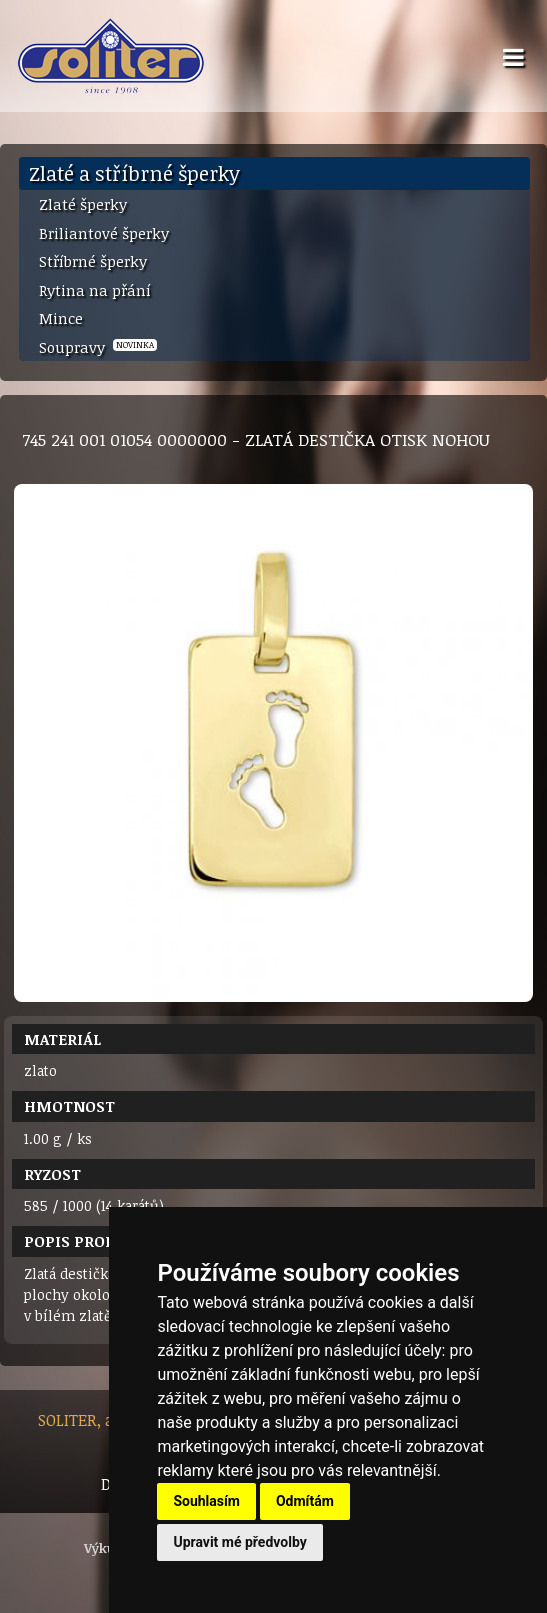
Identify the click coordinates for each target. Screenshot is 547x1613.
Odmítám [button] (305, 1501)
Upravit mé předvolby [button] (239, 1542)
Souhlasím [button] (206, 1501)
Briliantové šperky (104, 233)
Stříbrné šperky (93, 261)
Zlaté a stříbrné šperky (134, 173)
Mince (61, 318)
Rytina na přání (95, 290)
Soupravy (98, 347)
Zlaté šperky (83, 204)
